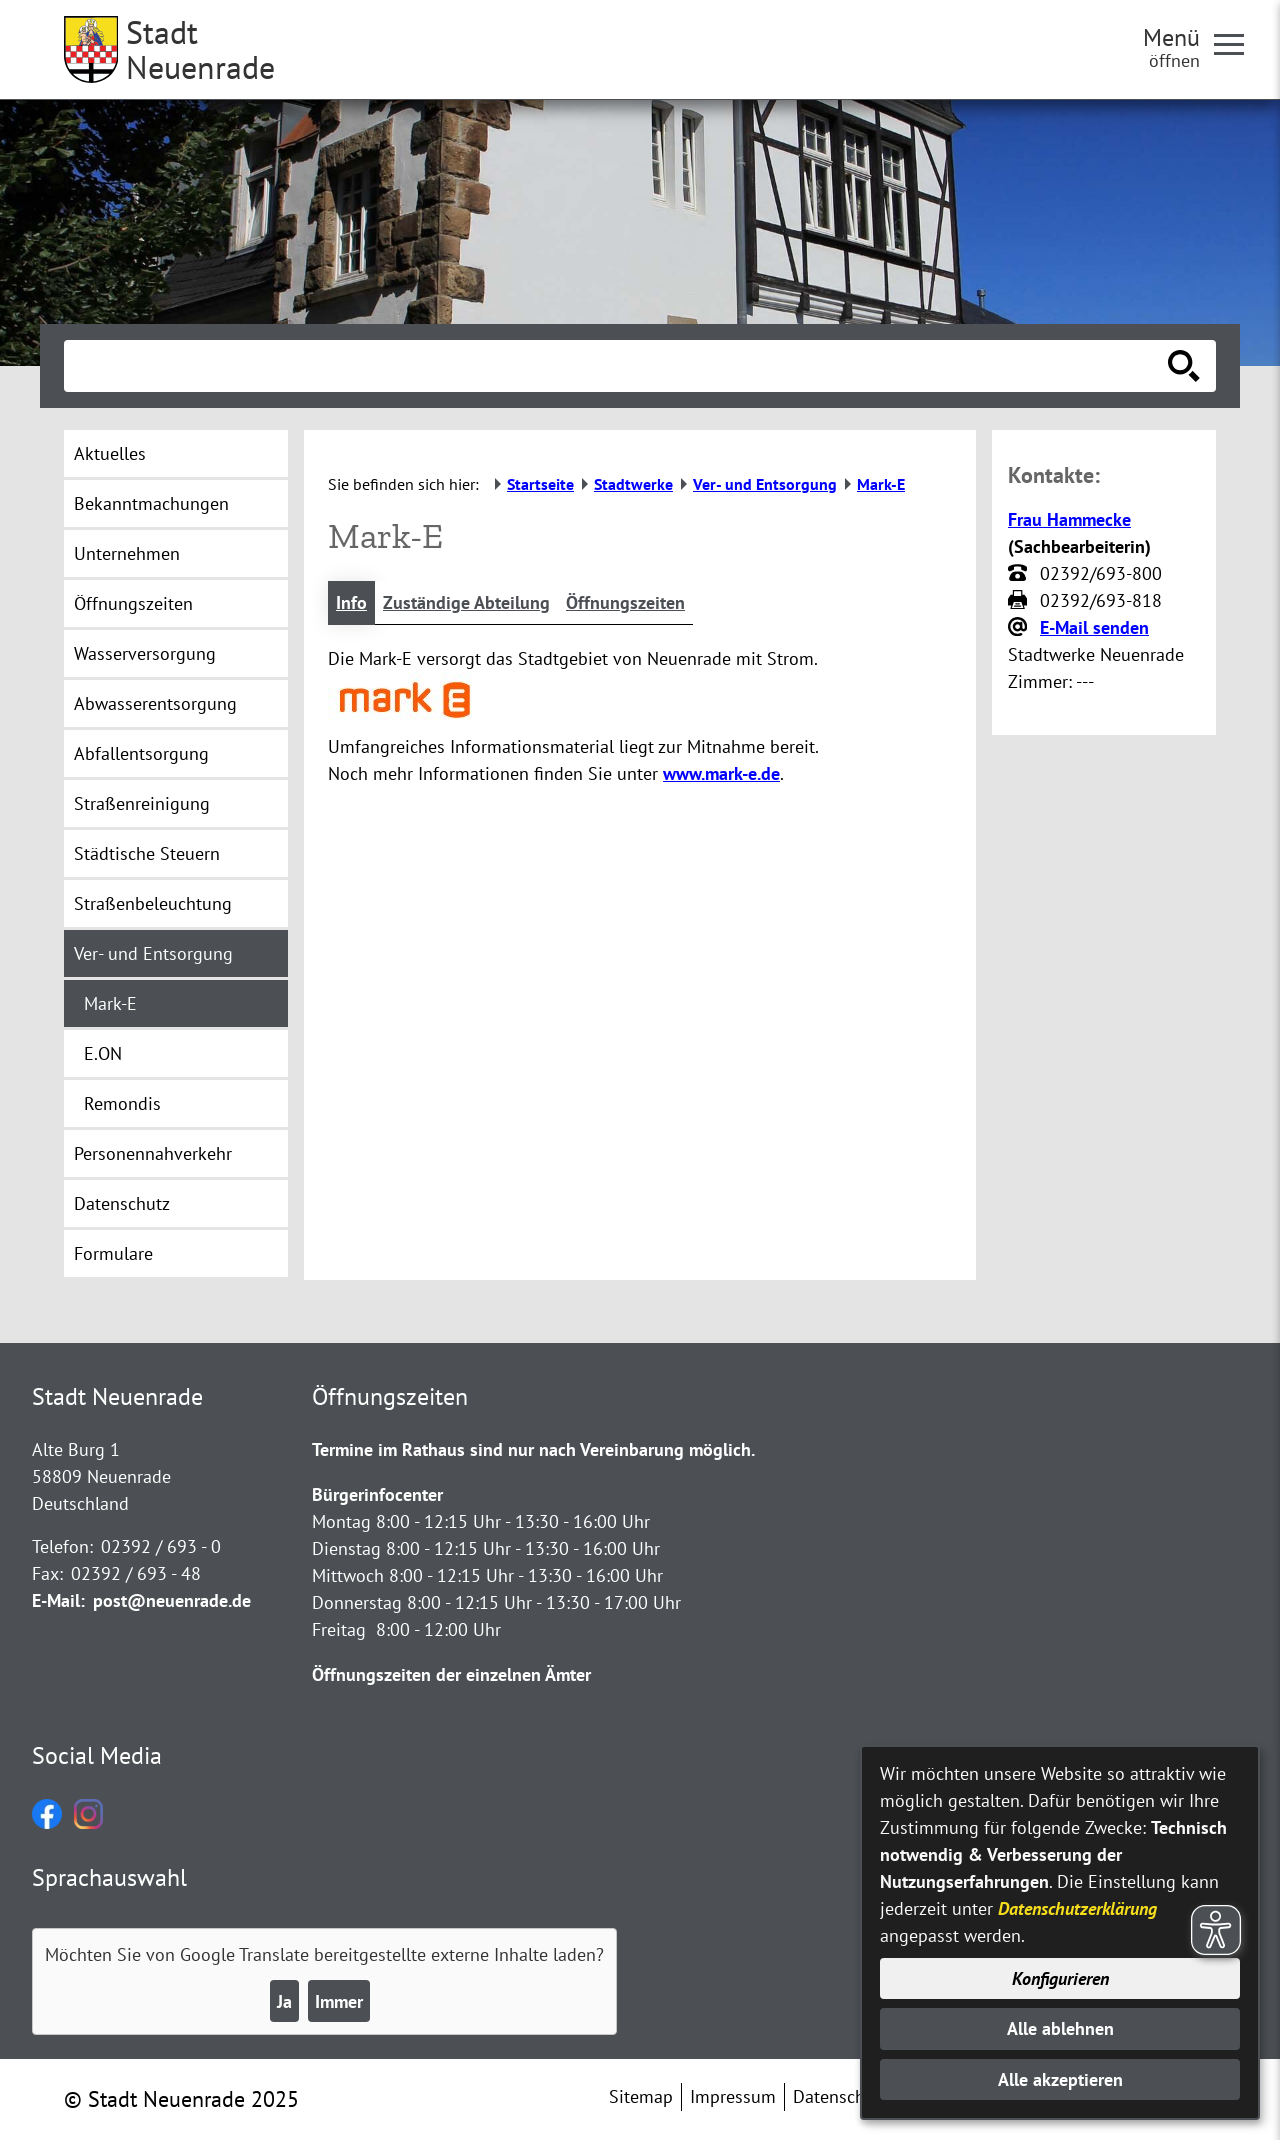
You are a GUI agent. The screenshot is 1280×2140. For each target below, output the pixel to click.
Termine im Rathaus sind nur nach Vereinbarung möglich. (533, 1449)
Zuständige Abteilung (466, 602)
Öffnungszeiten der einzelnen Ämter (451, 1674)
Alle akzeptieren (1060, 2079)
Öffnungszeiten (625, 602)
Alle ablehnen (1060, 2028)
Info (351, 602)
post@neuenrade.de (172, 1600)
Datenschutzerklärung (1077, 1908)
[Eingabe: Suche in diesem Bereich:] (618, 366)
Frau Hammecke (1069, 519)
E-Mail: (58, 1600)
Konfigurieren (1060, 1978)
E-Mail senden (1094, 627)
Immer (339, 2001)
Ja (284, 2001)
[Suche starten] (1184, 366)
